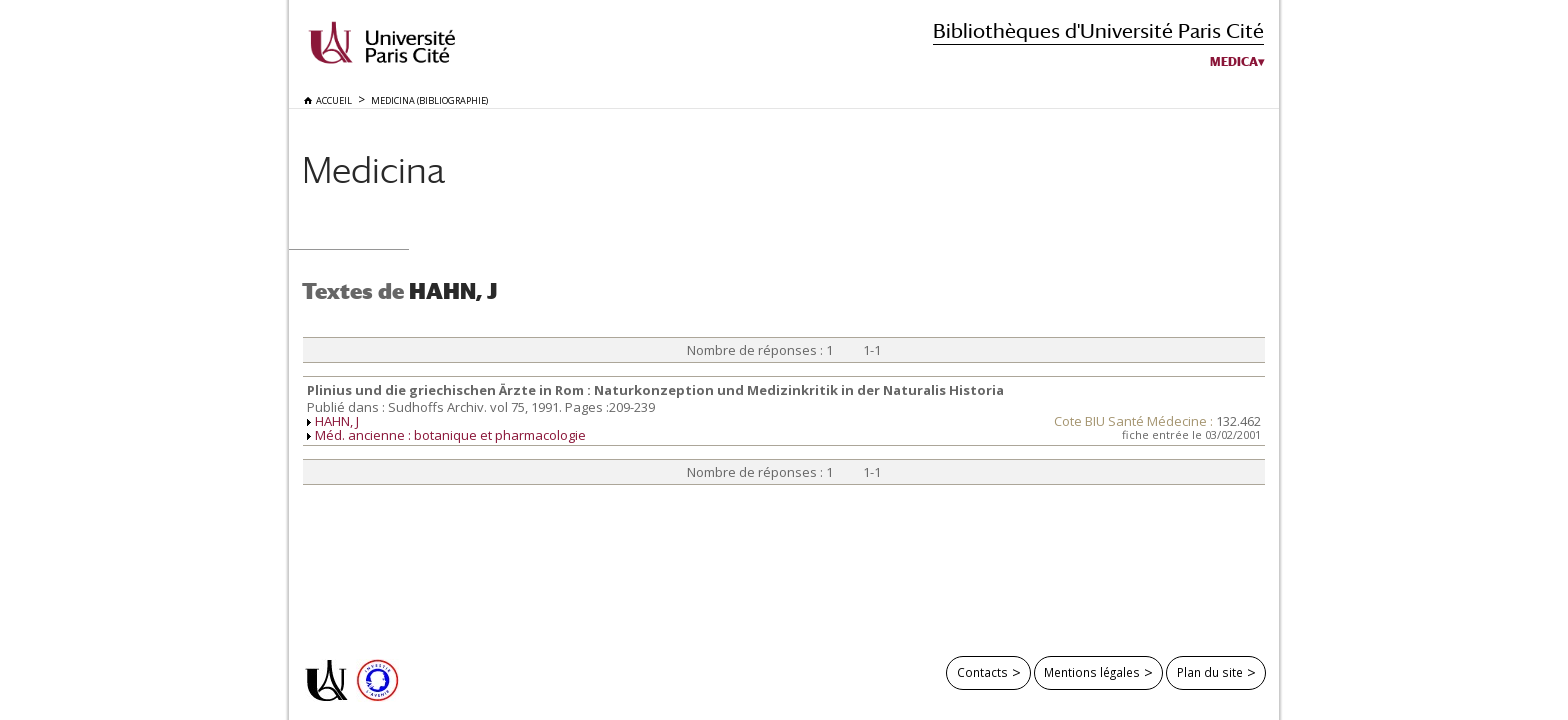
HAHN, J (337, 421)
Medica (1234, 62)
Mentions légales (1092, 672)
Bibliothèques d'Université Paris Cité (1098, 30)
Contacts (982, 672)
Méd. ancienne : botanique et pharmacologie (450, 435)
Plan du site (1210, 672)
